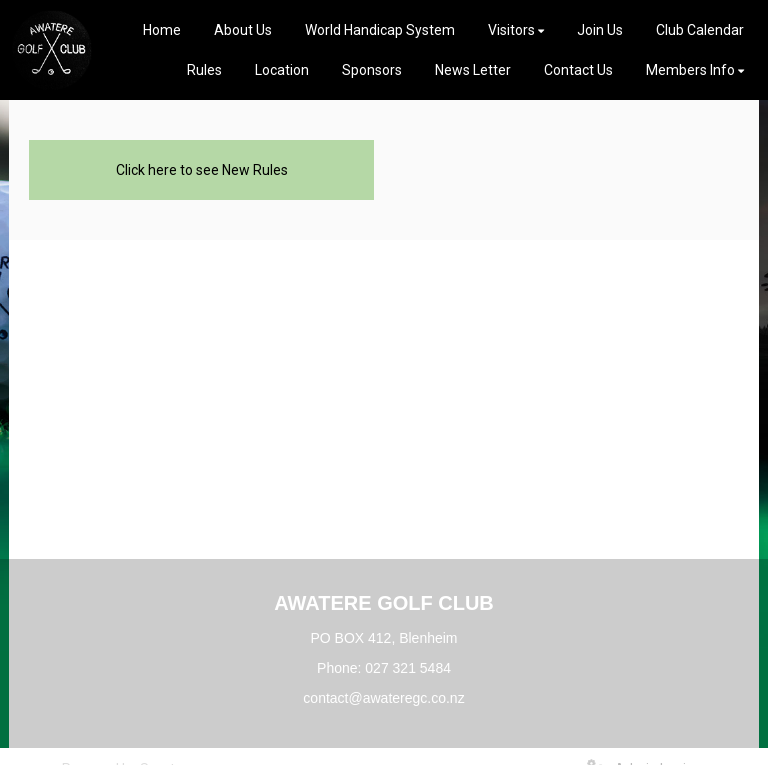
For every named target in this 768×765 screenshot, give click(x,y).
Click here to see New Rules (202, 170)
